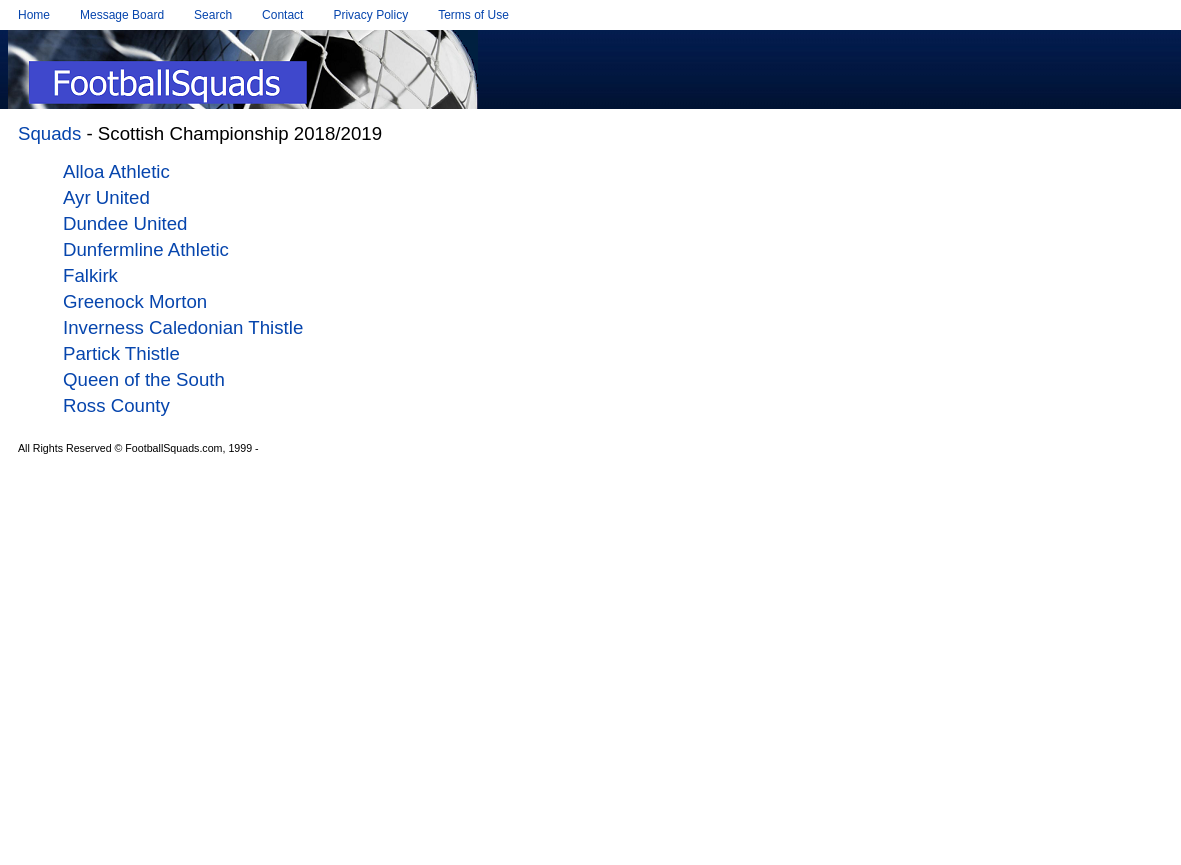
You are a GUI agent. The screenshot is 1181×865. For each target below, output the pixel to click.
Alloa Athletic (116, 171)
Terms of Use (473, 15)
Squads (49, 133)
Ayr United (106, 197)
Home (34, 15)
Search (213, 15)
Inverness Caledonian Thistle (183, 327)
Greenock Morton (135, 301)
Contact (282, 15)
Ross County (116, 405)
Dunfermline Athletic (146, 249)
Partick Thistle (121, 353)
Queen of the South (144, 379)
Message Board (122, 15)
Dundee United (125, 223)
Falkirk (90, 275)
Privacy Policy (370, 15)
